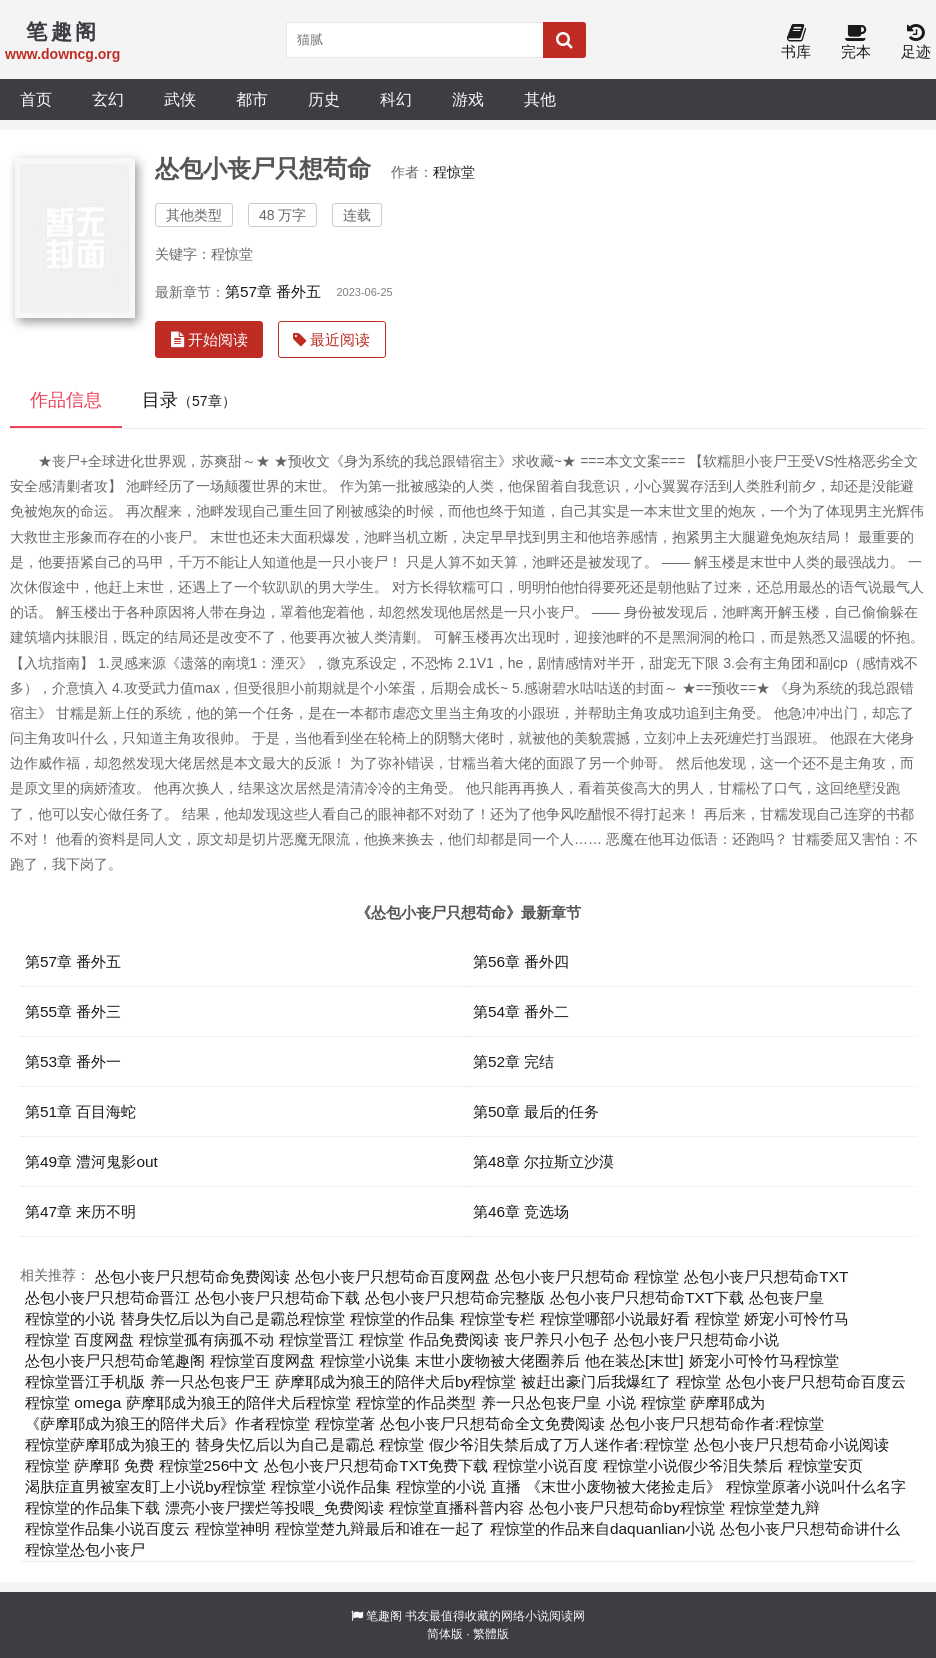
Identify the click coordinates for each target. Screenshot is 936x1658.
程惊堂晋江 (316, 1339)
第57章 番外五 (273, 291)
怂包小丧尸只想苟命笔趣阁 (115, 1360)
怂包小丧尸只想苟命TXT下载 (647, 1297)
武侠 (180, 99)
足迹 (916, 42)
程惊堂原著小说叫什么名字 (816, 1486)
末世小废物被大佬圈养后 (497, 1360)
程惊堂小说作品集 (331, 1486)
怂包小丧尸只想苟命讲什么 (810, 1528)
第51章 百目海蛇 (80, 1111)
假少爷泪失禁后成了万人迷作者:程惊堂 (558, 1444)
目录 (189, 400)
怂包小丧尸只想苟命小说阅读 (791, 1444)
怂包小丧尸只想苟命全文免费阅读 (492, 1423)
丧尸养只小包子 (556, 1339)
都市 (252, 99)
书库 (796, 42)
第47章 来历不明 (80, 1211)
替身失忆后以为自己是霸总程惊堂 (232, 1318)
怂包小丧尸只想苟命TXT (766, 1276)
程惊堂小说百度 (545, 1465)
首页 (36, 99)
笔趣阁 (384, 1616)
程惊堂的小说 (70, 1318)
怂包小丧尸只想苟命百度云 (816, 1381)
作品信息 (66, 400)
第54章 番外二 (521, 1011)
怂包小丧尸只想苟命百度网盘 (392, 1276)
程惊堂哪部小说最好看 (615, 1318)
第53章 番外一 (73, 1061)
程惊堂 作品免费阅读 (428, 1339)
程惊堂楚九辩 (775, 1507)
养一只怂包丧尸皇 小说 (558, 1402)
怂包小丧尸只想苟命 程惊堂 (587, 1276)
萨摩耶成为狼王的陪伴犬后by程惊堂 (395, 1381)
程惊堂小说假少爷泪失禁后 (693, 1465)
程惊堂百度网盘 (262, 1360)
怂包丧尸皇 (786, 1297)
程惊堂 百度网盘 (79, 1339)
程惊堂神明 (232, 1528)
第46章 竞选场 (521, 1211)
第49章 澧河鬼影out (91, 1161)
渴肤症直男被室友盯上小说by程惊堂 (145, 1486)
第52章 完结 (513, 1061)
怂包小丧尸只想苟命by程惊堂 (627, 1507)
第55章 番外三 (73, 1011)
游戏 (468, 99)
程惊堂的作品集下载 (92, 1507)
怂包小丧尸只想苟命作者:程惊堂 (717, 1423)
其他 (540, 99)
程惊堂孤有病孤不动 (206, 1339)
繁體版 (491, 1634)
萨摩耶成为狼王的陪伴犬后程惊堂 (238, 1402)
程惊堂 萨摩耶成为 (703, 1402)
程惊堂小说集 (365, 1360)
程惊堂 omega (73, 1402)
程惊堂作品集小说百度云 (107, 1528)
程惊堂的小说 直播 (458, 1486)
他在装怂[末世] (634, 1360)
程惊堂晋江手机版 (85, 1381)
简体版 (445, 1634)
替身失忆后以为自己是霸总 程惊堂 (309, 1444)
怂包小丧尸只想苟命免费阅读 (192, 1276)
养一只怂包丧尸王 (210, 1381)
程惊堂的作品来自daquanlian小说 (602, 1528)
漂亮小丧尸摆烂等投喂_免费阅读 (274, 1507)
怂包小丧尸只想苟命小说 (696, 1339)
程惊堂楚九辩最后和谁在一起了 (380, 1528)
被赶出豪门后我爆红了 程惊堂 (620, 1381)
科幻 (396, 99)
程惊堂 (454, 172)
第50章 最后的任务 (536, 1111)
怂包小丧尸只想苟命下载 (277, 1297)
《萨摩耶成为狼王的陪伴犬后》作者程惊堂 (167, 1423)
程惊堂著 (345, 1423)
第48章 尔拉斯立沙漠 (543, 1161)
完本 (856, 42)
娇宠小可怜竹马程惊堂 (764, 1360)
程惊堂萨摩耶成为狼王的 (107, 1444)
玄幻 (108, 99)
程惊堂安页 (825, 1465)
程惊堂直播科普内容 (456, 1507)
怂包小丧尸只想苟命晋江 (107, 1297)
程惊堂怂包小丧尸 (85, 1549)
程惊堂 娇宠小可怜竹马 (772, 1318)
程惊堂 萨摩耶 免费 (89, 1465)
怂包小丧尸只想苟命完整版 (455, 1297)
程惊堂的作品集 (402, 1318)
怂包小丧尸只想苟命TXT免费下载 (376, 1465)
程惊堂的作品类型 (416, 1402)
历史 (324, 99)
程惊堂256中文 (209, 1465)
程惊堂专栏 (497, 1318)
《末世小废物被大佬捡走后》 (623, 1486)
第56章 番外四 (521, 961)
